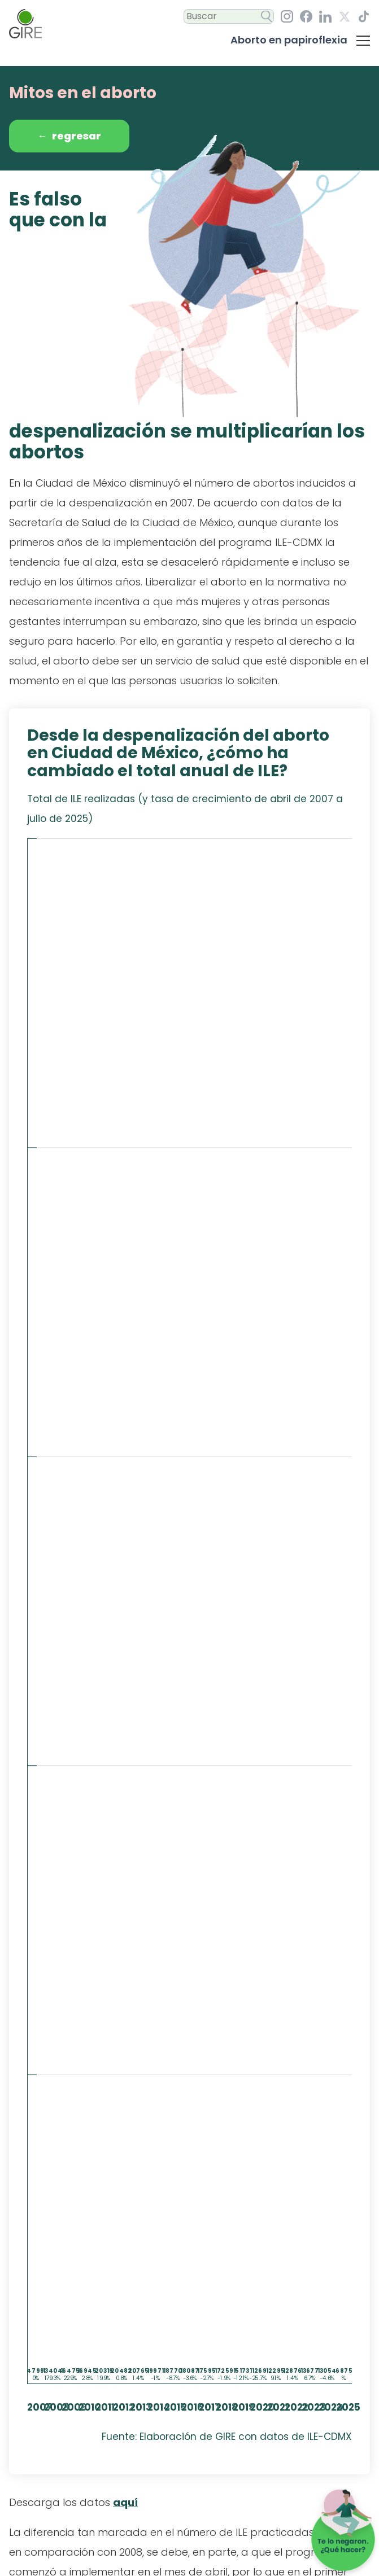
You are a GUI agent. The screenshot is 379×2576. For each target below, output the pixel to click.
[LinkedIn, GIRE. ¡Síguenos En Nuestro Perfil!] (325, 17)
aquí (125, 2502)
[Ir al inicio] (25, 23)
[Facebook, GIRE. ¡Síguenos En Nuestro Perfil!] (306, 16)
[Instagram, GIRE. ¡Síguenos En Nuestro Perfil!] (287, 16)
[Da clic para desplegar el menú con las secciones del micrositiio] (363, 40)
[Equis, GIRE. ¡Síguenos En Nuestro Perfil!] (344, 17)
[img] (189, 1642)
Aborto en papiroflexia (288, 40)
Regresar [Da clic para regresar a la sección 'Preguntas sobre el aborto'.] (69, 136)
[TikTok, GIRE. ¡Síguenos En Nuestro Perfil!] (364, 16)
